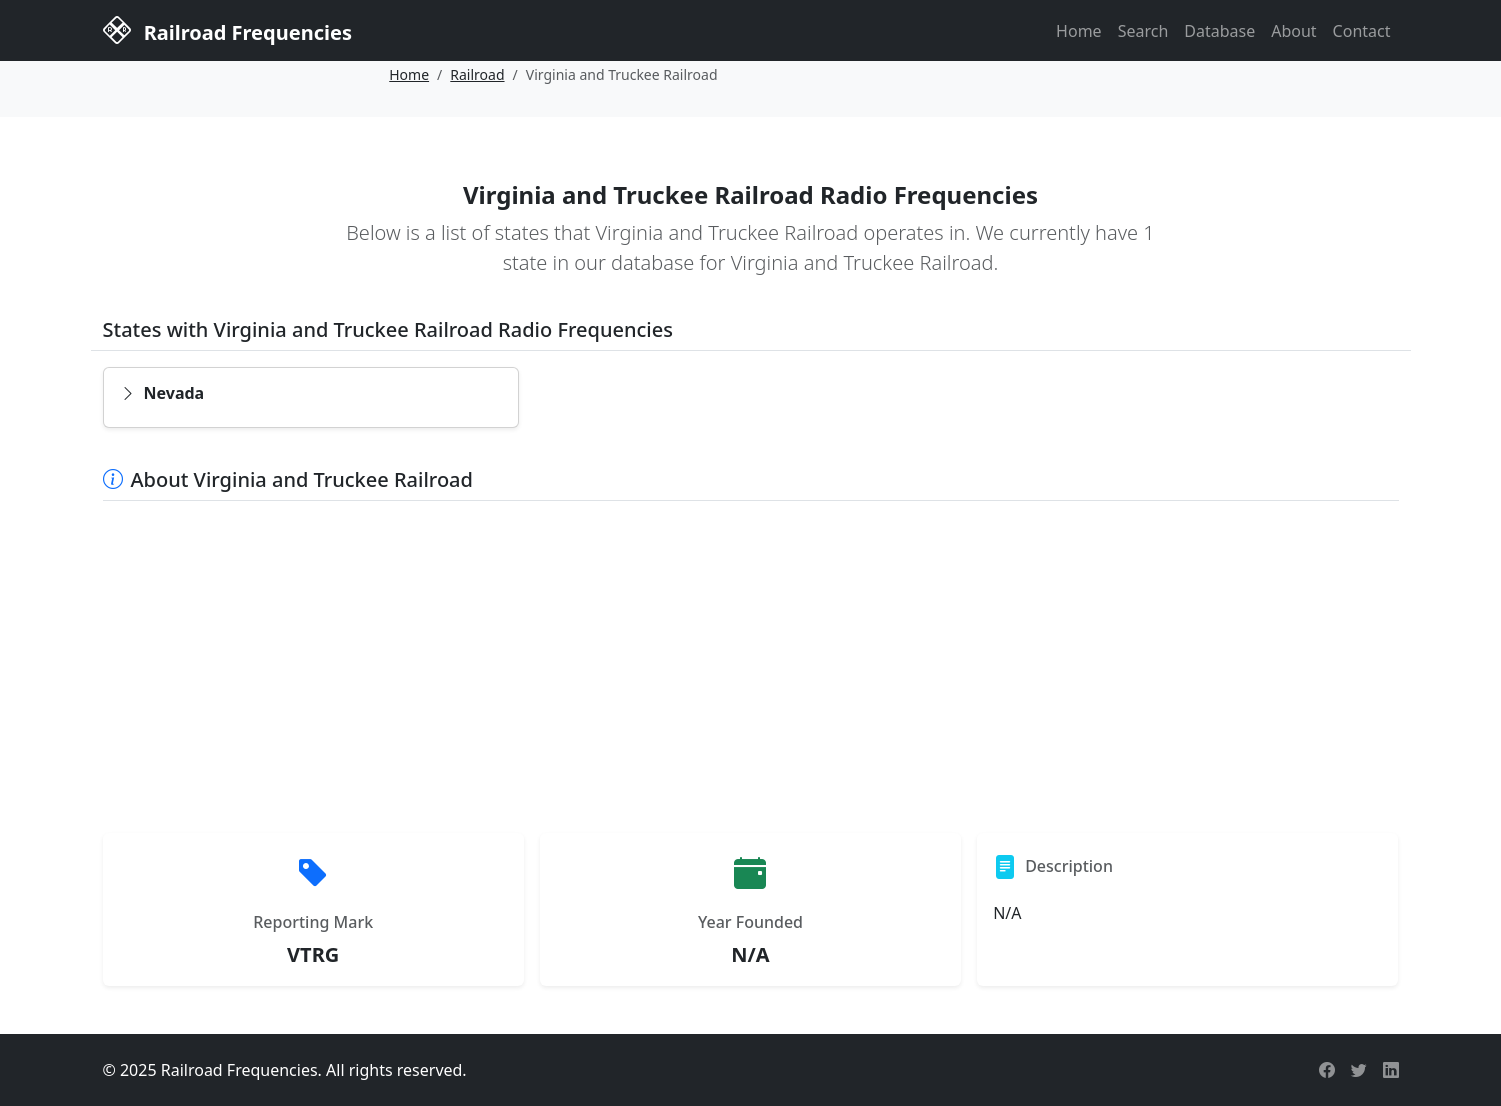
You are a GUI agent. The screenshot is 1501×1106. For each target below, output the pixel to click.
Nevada (162, 393)
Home (1079, 31)
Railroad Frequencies (227, 29)
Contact (1362, 31)
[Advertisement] (751, 667)
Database (1219, 31)
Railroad (477, 74)
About (1293, 31)
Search (1143, 31)
